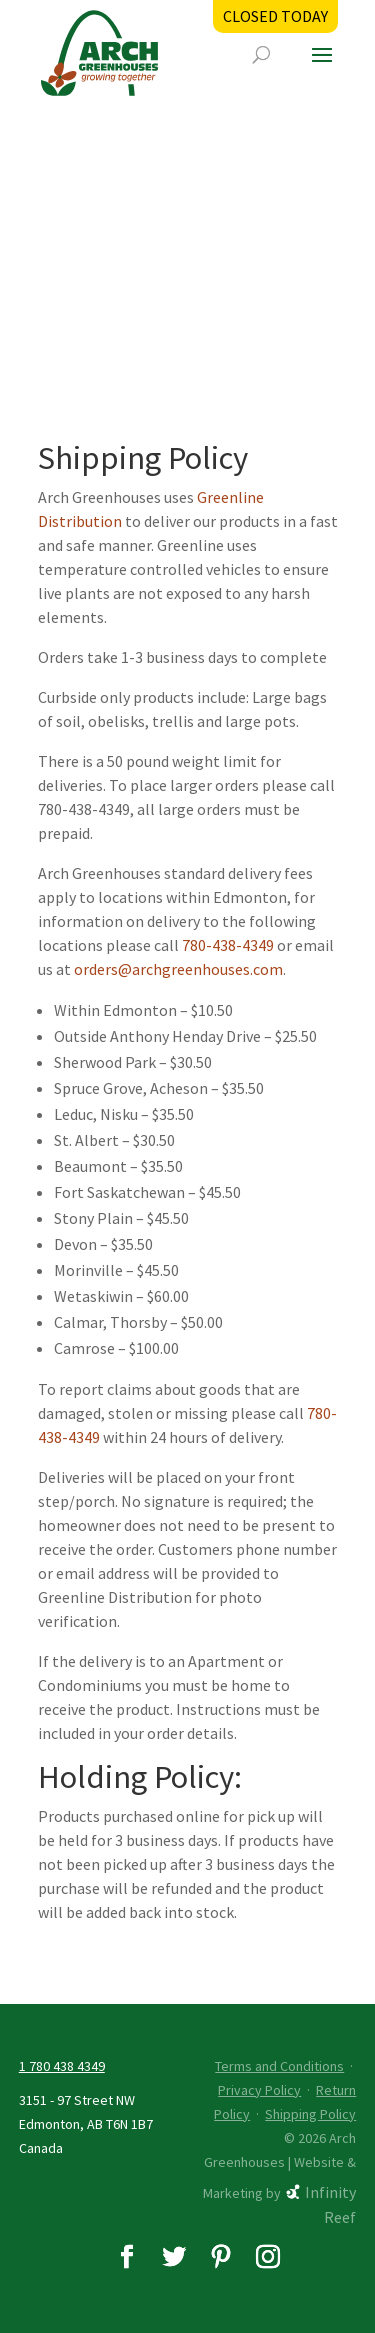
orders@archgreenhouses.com (178, 969)
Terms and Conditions (279, 2066)
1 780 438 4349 (62, 2066)
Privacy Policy (259, 2090)
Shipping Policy (310, 2114)
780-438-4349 (228, 945)
